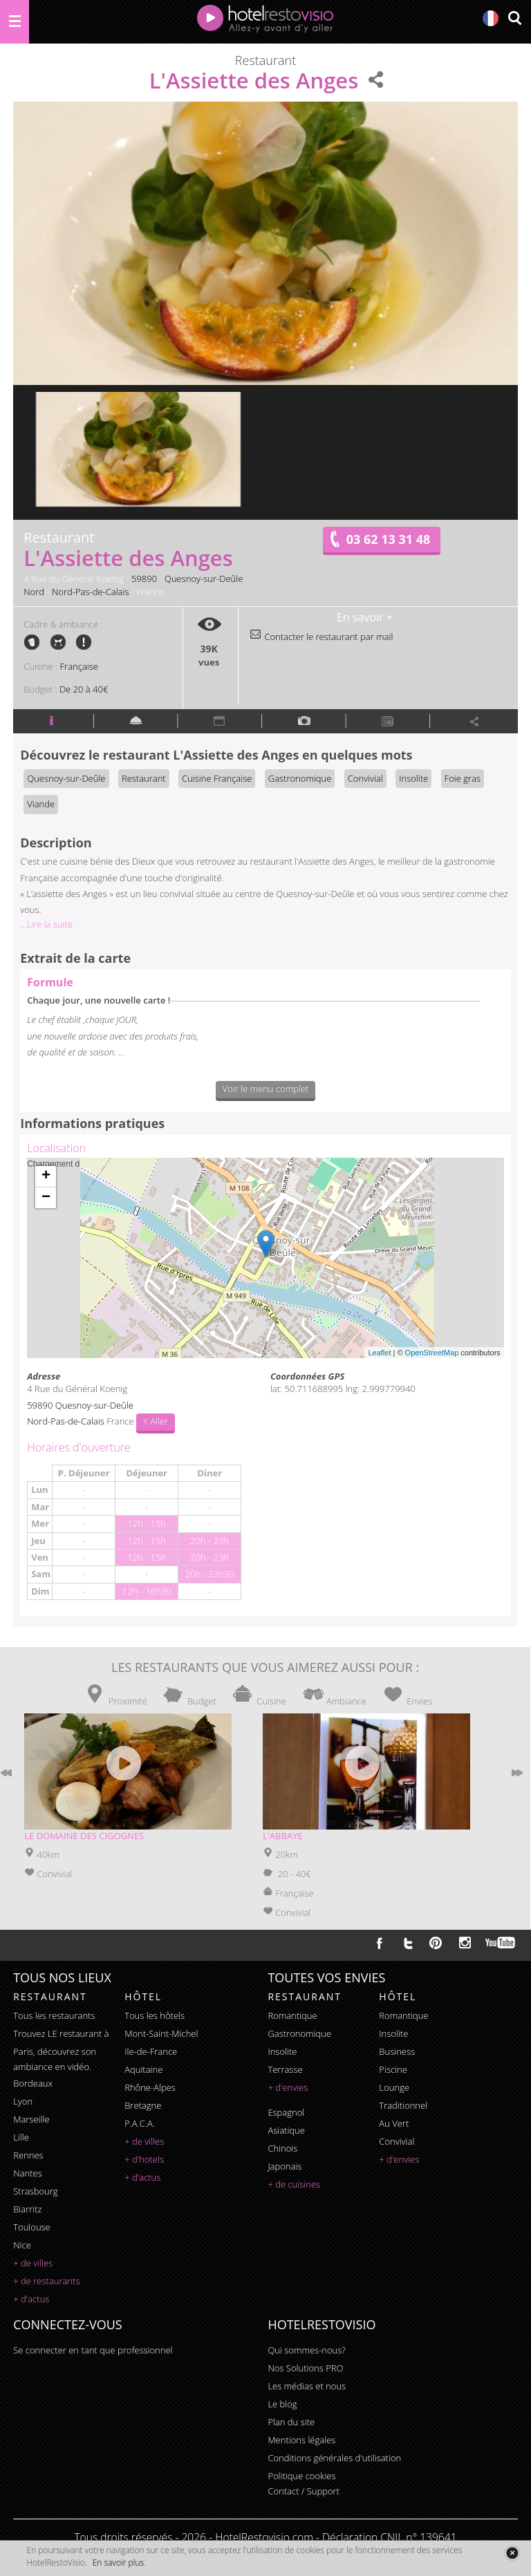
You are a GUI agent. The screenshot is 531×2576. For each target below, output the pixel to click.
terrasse (285, 2069)
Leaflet (379, 1352)
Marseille (31, 2119)
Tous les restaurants (54, 2015)
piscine (393, 2069)
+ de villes (33, 2263)
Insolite (413, 778)
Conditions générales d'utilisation (334, 2458)
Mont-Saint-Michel (161, 2033)
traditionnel (403, 2105)
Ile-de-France (150, 2051)
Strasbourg (35, 2191)
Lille (21, 2137)
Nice (22, 2245)
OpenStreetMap (432, 1352)
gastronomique (299, 2033)
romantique (292, 2015)
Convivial (365, 778)
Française (79, 666)
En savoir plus (118, 2562)
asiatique (286, 2130)
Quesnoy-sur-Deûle (204, 578)
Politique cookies (301, 2476)
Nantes (27, 2173)
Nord (34, 591)
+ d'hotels (144, 2159)
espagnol (286, 2112)
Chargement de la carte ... (264, 1258)
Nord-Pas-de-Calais (90, 591)
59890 (144, 578)
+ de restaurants (46, 2281)
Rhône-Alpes (150, 2087)
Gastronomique (300, 778)
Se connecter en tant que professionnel (92, 2350)
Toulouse (31, 2227)
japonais (284, 2166)
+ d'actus (31, 2299)
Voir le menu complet (266, 1088)
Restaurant (144, 778)
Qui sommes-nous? (306, 2350)
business (397, 2051)
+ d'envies (288, 2087)
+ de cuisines (294, 2184)
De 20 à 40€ (83, 689)
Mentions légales (301, 2440)
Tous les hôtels (154, 2015)
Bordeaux (33, 2083)
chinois (282, 2148)
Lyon (22, 2101)
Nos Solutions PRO (305, 2368)
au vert (394, 2123)
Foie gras (463, 778)
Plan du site (291, 2422)
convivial (396, 2141)
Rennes (28, 2155)
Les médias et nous (307, 2386)
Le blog (282, 2404)
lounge (394, 2087)
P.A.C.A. (139, 2123)
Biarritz (27, 2209)
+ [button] (45, 1176)
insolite (282, 2051)
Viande (41, 804)
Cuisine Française (217, 778)
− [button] (45, 1197)
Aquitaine (143, 2069)
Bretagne (142, 2105)
